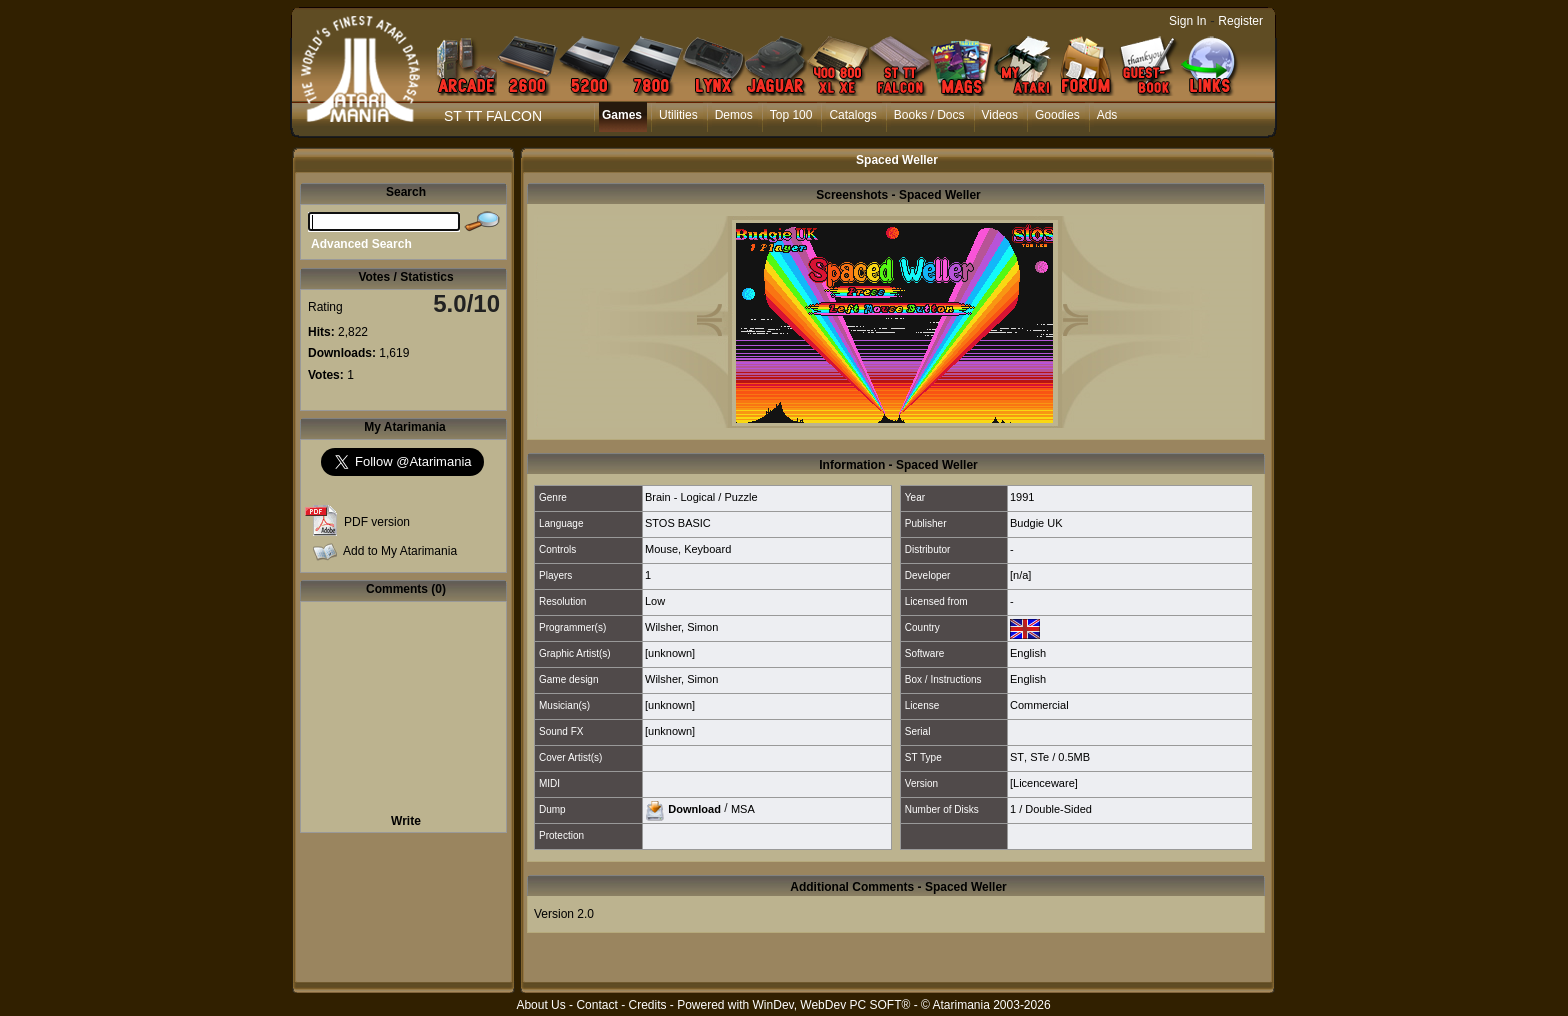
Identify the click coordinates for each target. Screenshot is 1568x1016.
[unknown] (670, 653)
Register (1240, 21)
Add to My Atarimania (400, 551)
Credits (647, 1005)
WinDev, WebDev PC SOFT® (832, 1005)
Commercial (1039, 705)
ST (1017, 757)
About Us (540, 1005)
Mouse (661, 549)
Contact (596, 1005)
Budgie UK (1036, 523)
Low (655, 601)
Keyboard (707, 549)
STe (1039, 757)
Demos (734, 115)
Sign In (1187, 21)
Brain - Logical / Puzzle (701, 497)
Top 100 (791, 115)
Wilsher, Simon (681, 627)
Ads (1107, 115)
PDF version (377, 522)
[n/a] (1020, 575)
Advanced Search (361, 244)
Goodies (1057, 115)
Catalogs (852, 115)
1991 (1022, 497)
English (1028, 653)
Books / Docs (929, 115)
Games (622, 115)
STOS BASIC (678, 523)
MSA (743, 808)
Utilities (678, 115)
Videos (1000, 115)
